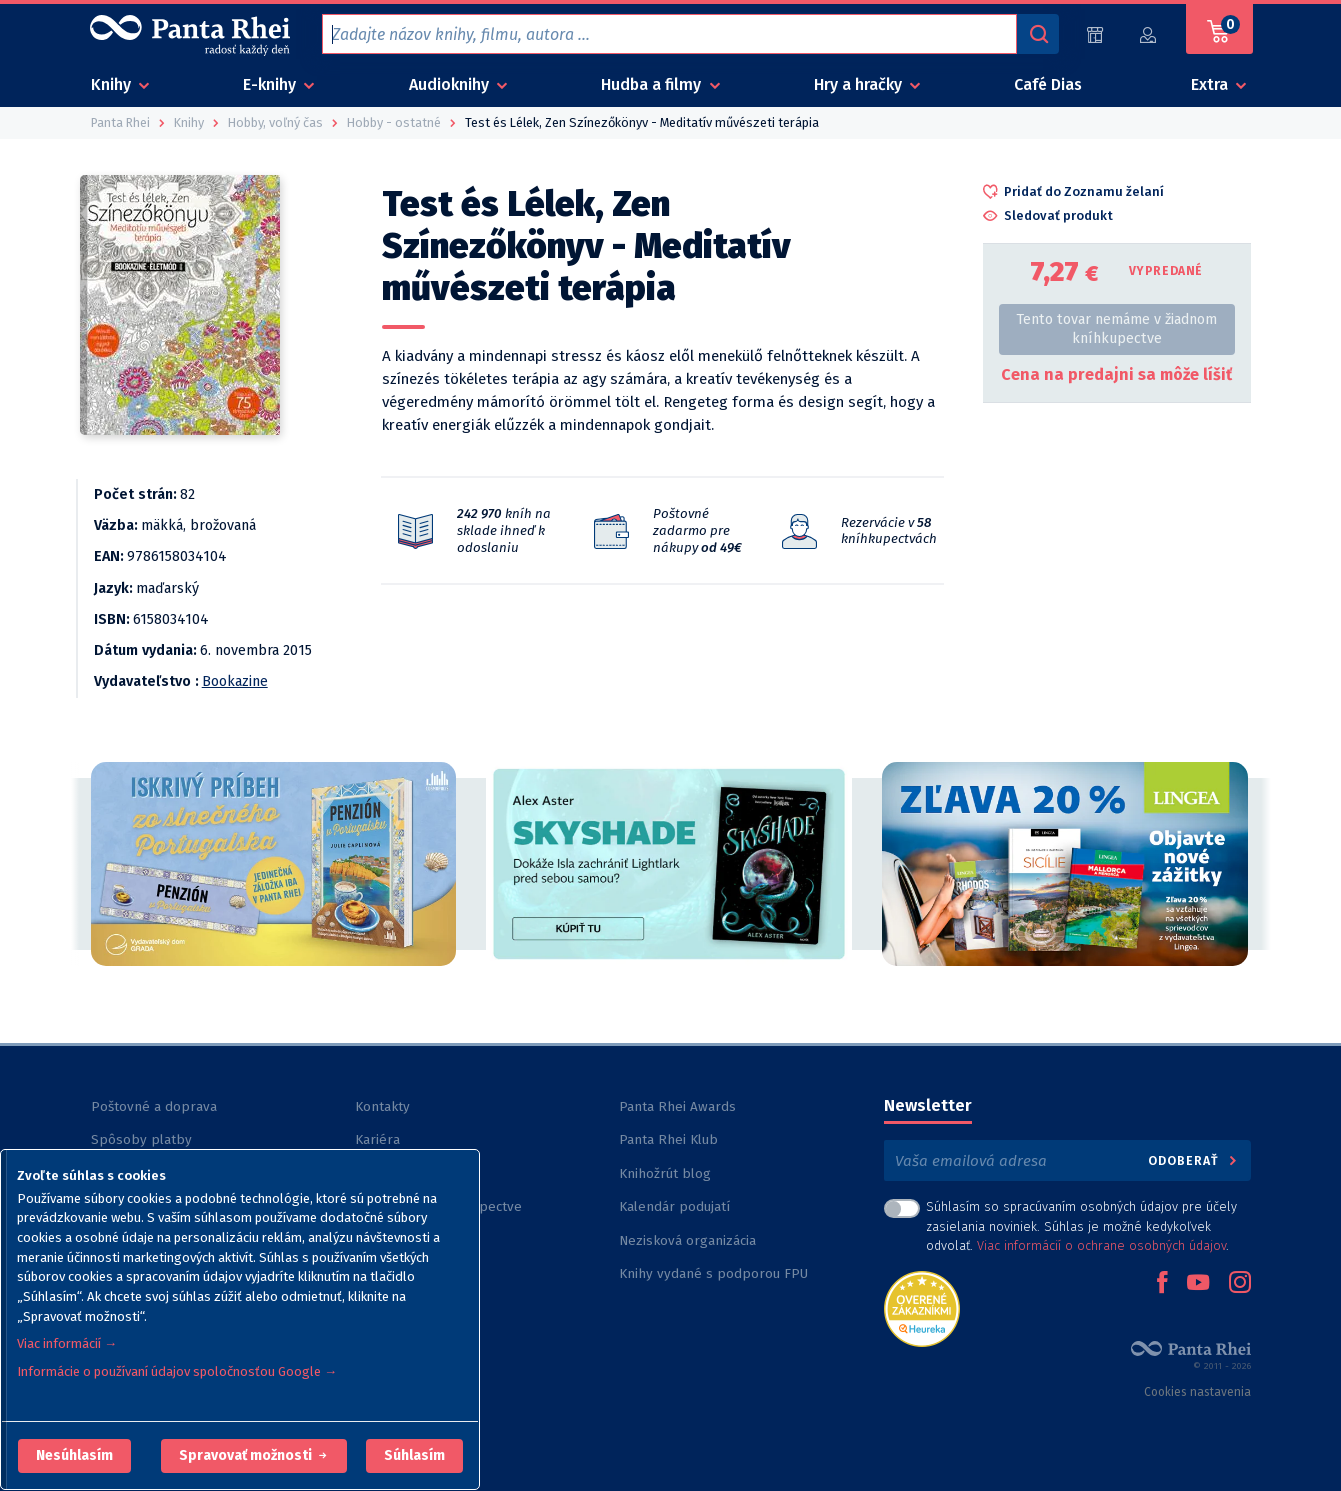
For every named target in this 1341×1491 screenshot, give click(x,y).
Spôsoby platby (141, 1139)
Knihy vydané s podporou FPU (713, 1273)
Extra (1211, 84)
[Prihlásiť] (1148, 34)
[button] (74, 1456)
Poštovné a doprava (154, 1106)
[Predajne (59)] (1095, 34)
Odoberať (1193, 1160)
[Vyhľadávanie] (1038, 34)
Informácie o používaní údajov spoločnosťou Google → (177, 1371)
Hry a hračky (860, 84)
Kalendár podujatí (674, 1206)
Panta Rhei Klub (668, 1139)
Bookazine (235, 681)
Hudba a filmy (653, 84)
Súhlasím (414, 1455)
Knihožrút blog (665, 1173)
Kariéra (377, 1139)
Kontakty (382, 1106)
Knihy (113, 84)
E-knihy (271, 84)
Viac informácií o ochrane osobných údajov (1101, 1245)
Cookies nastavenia (1197, 1392)
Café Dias (1048, 84)
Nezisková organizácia (687, 1240)
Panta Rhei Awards (677, 1106)
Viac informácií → (67, 1343)
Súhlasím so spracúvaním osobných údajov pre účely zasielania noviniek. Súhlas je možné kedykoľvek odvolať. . (1081, 1225)
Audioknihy (451, 84)
